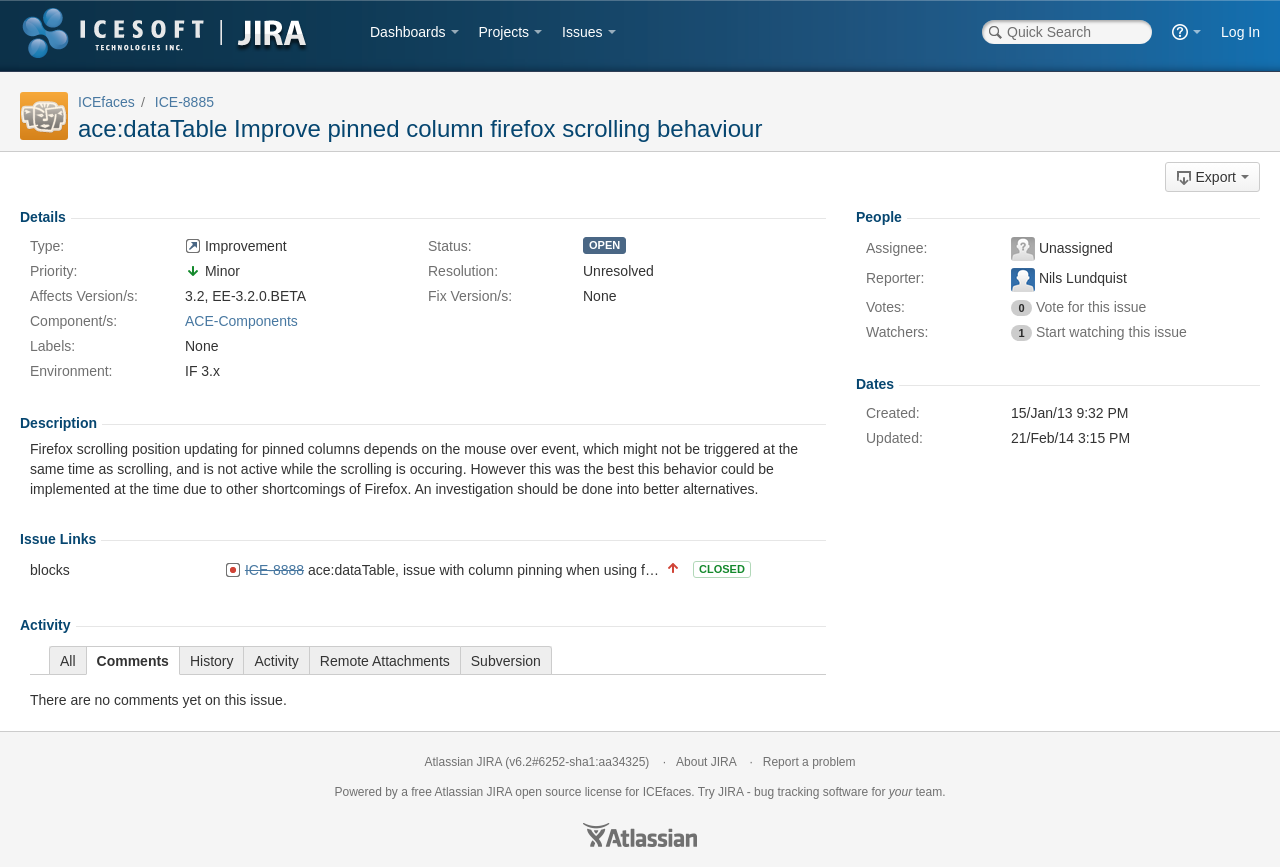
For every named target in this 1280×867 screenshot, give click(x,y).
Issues (582, 32)
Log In (1240, 32)
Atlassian (640, 835)
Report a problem (809, 762)
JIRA (499, 792)
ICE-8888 (274, 570)
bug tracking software (811, 792)
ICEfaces (106, 102)
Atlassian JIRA (463, 762)
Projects (504, 32)
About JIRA (706, 762)
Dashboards (408, 32)
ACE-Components (241, 321)
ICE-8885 (184, 102)
